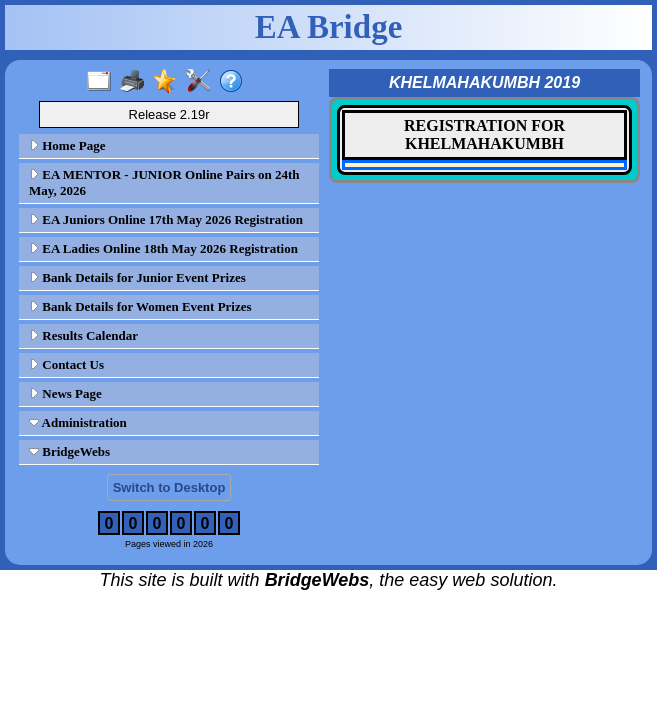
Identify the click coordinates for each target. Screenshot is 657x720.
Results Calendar (83, 335)
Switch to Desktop (169, 487)
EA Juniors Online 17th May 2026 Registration (166, 219)
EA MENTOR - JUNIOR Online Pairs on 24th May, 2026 (164, 182)
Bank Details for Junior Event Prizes (137, 277)
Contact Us (66, 364)
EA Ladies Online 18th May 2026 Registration (163, 248)
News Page (65, 393)
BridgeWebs (69, 451)
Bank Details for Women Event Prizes (140, 306)
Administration (78, 422)
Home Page (67, 145)
